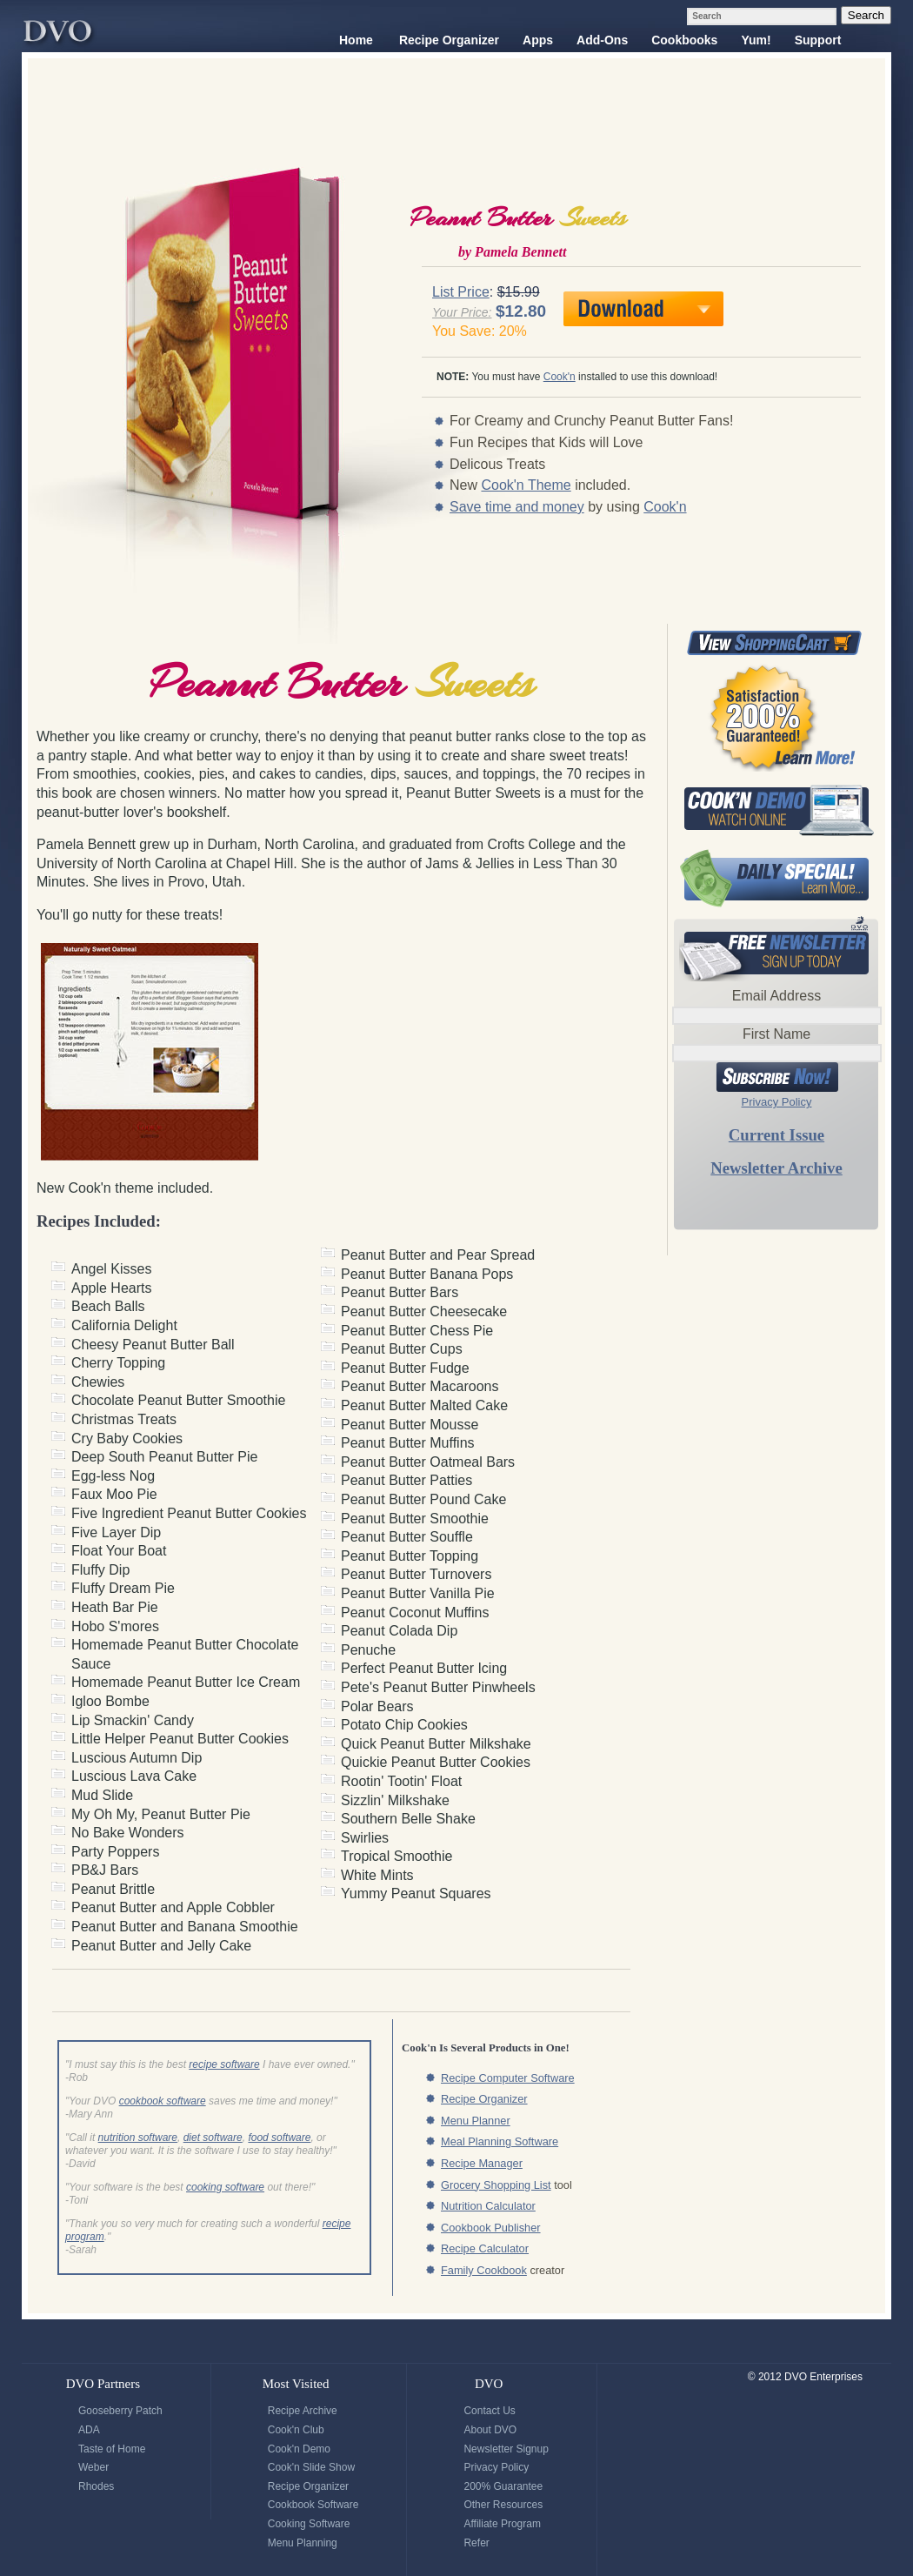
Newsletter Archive (776, 1168)
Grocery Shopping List (496, 2184)
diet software (213, 2137)
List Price (461, 291)
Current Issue (776, 1135)
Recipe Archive (302, 2411)
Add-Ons (602, 40)
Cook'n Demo (299, 2449)
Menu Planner (475, 2120)
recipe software (224, 2064)
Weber (93, 2467)
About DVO (489, 2430)
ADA (89, 2430)
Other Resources (503, 2505)
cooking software (225, 2187)
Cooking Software (309, 2524)
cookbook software (162, 2101)
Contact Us (489, 2411)
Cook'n (559, 377)
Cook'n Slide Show (311, 2467)
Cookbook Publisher (491, 2227)
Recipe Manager (482, 2163)
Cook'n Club (296, 2430)
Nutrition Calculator (488, 2205)
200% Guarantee (503, 2486)
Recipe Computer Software (508, 2077)
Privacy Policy (777, 1101)
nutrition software (137, 2137)
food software (279, 2137)
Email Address (776, 995)
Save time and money (517, 506)
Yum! (755, 40)
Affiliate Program (501, 2524)
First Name (776, 1034)
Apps (538, 40)
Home (356, 40)
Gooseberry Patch (120, 2411)
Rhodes (96, 2486)
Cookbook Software (313, 2505)
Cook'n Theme (525, 485)
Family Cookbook (484, 2270)
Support (818, 40)
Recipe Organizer (449, 40)
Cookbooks (684, 40)
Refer (476, 2543)
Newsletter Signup (505, 2449)
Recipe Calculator (485, 2248)
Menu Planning (302, 2543)
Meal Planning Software (499, 2141)
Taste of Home (111, 2449)
